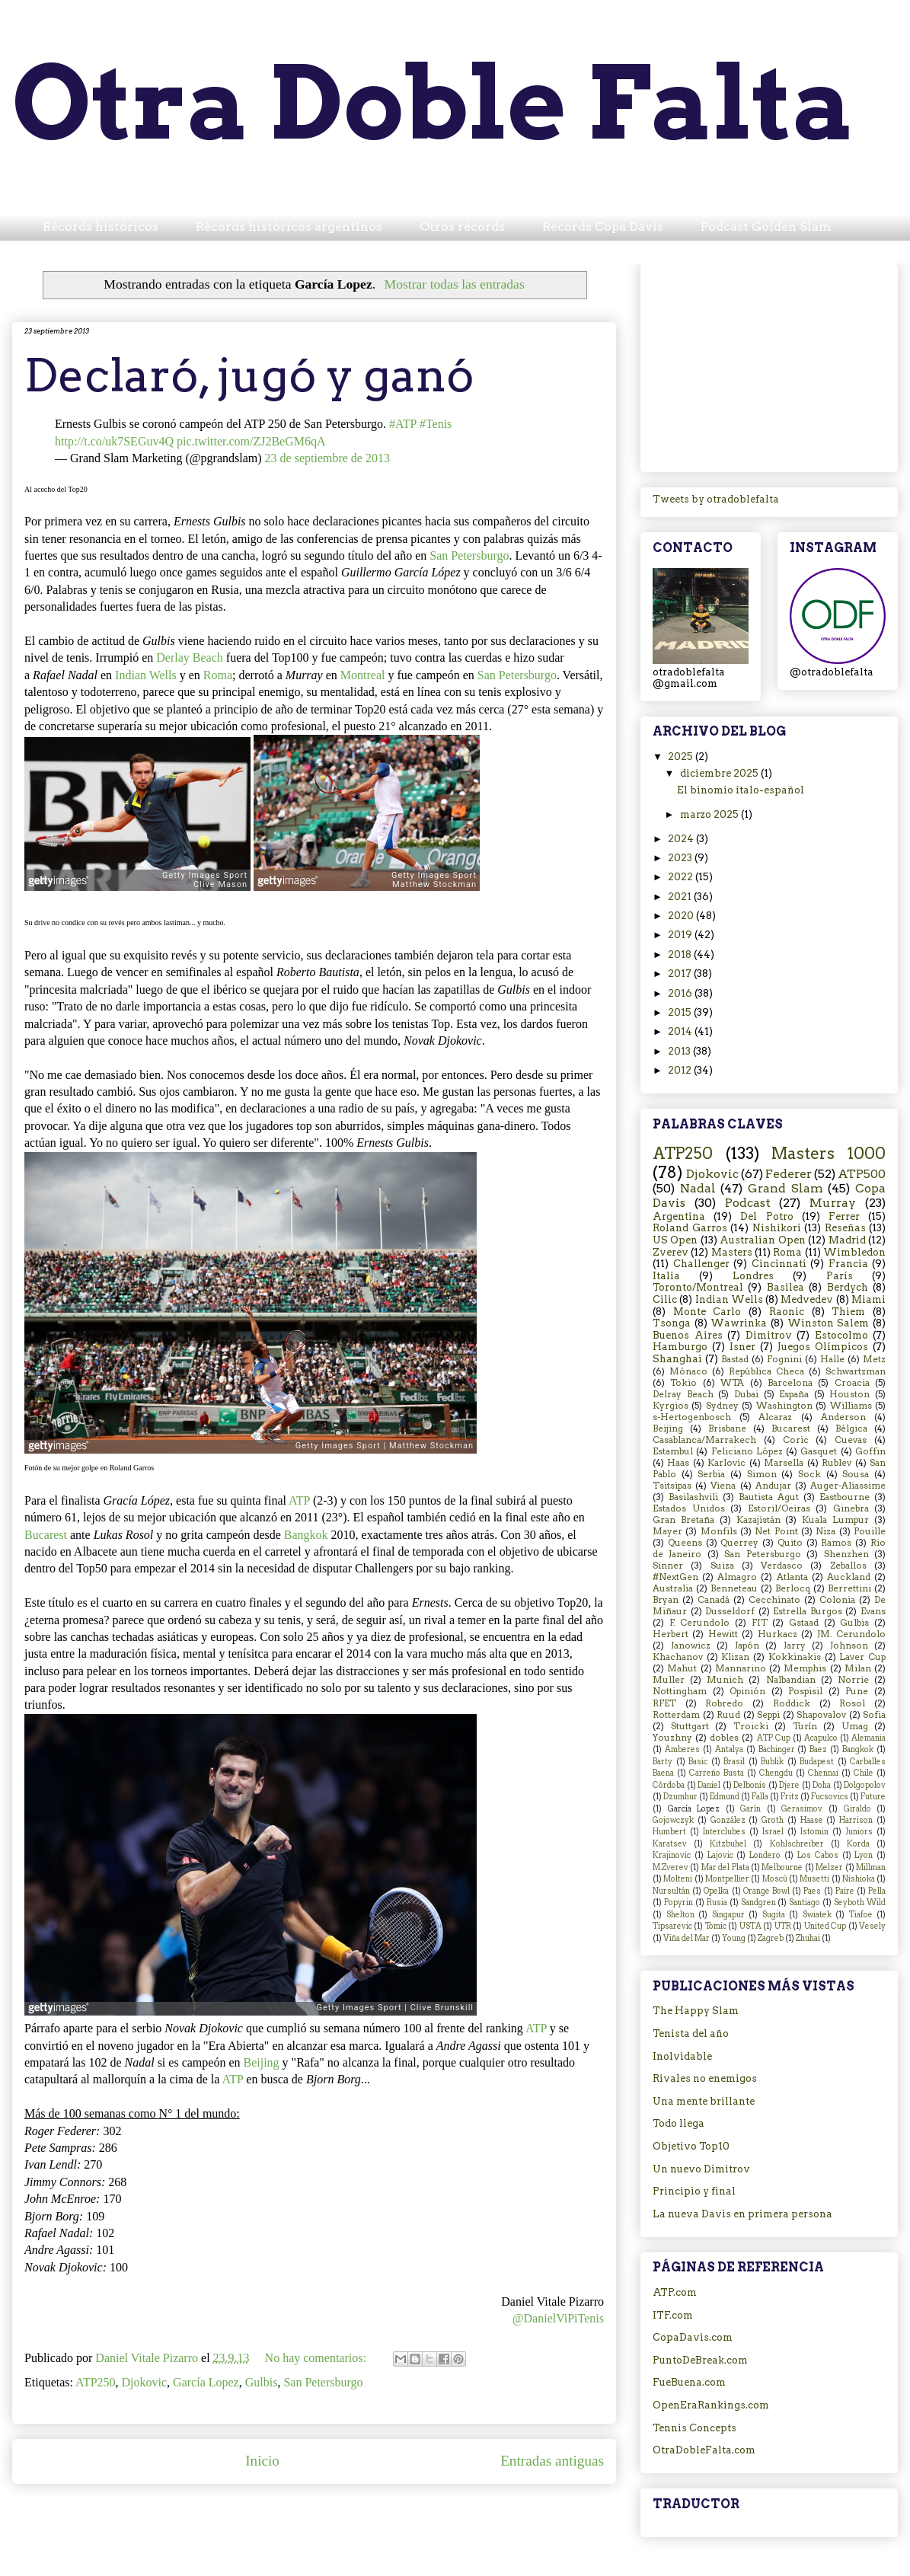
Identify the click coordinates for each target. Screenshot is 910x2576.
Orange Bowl (766, 1891)
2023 (681, 857)
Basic (697, 1762)
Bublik (772, 1762)
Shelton (680, 1915)
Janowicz (690, 1645)
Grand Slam (785, 1188)
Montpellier (727, 1879)
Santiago (804, 1902)
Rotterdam (676, 1714)
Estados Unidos (689, 1508)
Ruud (728, 1714)
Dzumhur (680, 1797)
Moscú (774, 1879)
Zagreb (771, 1938)
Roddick (791, 1703)
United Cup (825, 1926)
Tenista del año (691, 2033)
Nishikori (776, 1228)
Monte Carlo (707, 1311)
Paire (844, 1891)
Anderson (843, 1417)
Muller (669, 1679)
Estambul (673, 1451)
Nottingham (680, 1691)
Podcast (748, 1202)
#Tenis (436, 423)
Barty (662, 1762)
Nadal (698, 1188)
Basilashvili (693, 1497)
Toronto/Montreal (698, 1287)
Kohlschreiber (797, 1844)
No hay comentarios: (317, 2357)
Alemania (868, 1738)
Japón (747, 1645)
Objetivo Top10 (691, 2146)
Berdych (847, 1287)
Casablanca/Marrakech (704, 1440)
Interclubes (724, 1832)
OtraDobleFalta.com (704, 2450)
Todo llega (678, 2123)
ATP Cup (773, 1738)
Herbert (670, 1634)
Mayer (667, 1531)
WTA (732, 1382)
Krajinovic (672, 1855)
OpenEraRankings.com (711, 2405)
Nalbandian (791, 1679)
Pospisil (805, 1691)
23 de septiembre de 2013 (327, 458)
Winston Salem (828, 1323)
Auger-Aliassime (848, 1485)
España (794, 1394)
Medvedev (807, 1299)
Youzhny (672, 1737)
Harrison (856, 1820)
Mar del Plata (725, 1867)
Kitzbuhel (728, 1844)
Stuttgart (690, 1726)
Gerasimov (801, 1809)
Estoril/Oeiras (779, 1508)
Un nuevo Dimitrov (701, 2169)
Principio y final (694, 2191)
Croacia (852, 1382)
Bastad (735, 1359)
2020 (682, 915)
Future (873, 1797)
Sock (809, 1474)
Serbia (711, 1474)
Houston (849, 1394)
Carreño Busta (716, 1773)
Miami (868, 1299)
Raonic (786, 1311)
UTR (782, 1926)
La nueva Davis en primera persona (742, 2214)
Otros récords (462, 226)
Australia (673, 1588)
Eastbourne (844, 1497)
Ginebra (851, 1508)
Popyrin (678, 1902)
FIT (760, 1622)
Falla (760, 1797)
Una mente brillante (704, 2101)
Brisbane (727, 1428)
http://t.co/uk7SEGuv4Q (114, 441)
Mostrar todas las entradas (455, 284)
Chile (863, 1773)
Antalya (729, 1749)
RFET (664, 1703)
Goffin (870, 1451)
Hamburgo (680, 1346)
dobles (724, 1737)
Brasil (734, 1762)
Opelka (716, 1891)
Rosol (852, 1703)
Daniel (709, 1785)
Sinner (668, 1565)
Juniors (859, 1832)
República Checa (766, 1371)
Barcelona (790, 1382)
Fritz (790, 1797)
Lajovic (720, 1855)
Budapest (817, 1762)
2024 (682, 838)
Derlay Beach (189, 657)
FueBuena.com (689, 2382)
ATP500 (862, 1174)
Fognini (784, 1359)
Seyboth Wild (860, 1902)
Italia (666, 1276)
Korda (858, 1844)
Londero (765, 1855)
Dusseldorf (730, 1611)
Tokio (683, 1382)
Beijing (261, 2062)
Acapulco (821, 1738)
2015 (681, 1012)
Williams (851, 1405)
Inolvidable (682, 2056)
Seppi (768, 1714)
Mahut (682, 1668)
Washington (784, 1405)
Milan (858, 1668)
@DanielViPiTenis (558, 2318)
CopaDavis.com (693, 2337)
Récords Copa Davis (602, 226)
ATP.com (675, 2292)
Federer (788, 1174)
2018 (681, 954)
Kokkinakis (794, 1657)
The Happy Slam (696, 2010)
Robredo (724, 1703)
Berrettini (849, 1588)
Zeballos (848, 1565)
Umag (854, 1726)
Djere (789, 1785)
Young (734, 1938)
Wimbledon (854, 1252)
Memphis (805, 1668)
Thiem (848, 1311)
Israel (773, 1832)
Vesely (872, 1926)
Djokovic (145, 2382)
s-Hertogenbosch (692, 1417)
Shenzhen (846, 1554)
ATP (299, 1500)
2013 (680, 1051)
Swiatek (817, 1915)
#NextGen (675, 1577)
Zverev (670, 1252)
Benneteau (734, 1588)
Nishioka (858, 1879)
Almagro (737, 1577)
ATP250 (95, 2382)
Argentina (679, 1216)
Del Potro (766, 1216)
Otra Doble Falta (433, 102)
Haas (678, 1462)
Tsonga (672, 1323)
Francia (848, 1263)
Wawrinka (738, 1323)
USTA (750, 1926)
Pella (877, 1891)
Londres (753, 1276)
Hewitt (723, 1634)
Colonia (837, 1599)
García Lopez (206, 2382)
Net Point (776, 1531)
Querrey (739, 1542)
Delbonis (749, 1785)
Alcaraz (775, 1417)
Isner (742, 1346)
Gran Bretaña (683, 1520)
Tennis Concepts (694, 2428)
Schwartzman (855, 1371)
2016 (681, 993)
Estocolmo (841, 1335)
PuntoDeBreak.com (700, 2360)
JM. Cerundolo (851, 1634)
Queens (685, 1542)
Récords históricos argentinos (289, 226)
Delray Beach (683, 1394)
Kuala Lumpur (835, 1520)
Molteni (677, 1879)
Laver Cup (862, 1657)
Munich (725, 1679)
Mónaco (688, 1371)
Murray (832, 1202)
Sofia (874, 1714)
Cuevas (851, 1440)
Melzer (829, 1867)
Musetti (814, 1879)
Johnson (849, 1645)
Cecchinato (774, 1599)
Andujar (773, 1485)
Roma (217, 675)
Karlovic (726, 1462)
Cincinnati (779, 1263)
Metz (874, 1359)
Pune (856, 1691)
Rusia (717, 1902)
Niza (825, 1531)
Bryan (666, 1599)
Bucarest (45, 1534)
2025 (681, 756)
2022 (681, 877)
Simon (762, 1474)
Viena (723, 1485)
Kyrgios (670, 1405)
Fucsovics (829, 1797)
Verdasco (782, 1565)
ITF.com (673, 2315)
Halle (832, 1359)
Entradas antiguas (552, 2461)
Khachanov (678, 1657)
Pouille (870, 1531)
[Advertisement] (769, 365)
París (839, 1276)
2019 (681, 934)
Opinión (747, 1691)
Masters (731, 1252)
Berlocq (792, 1588)
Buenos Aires (688, 1335)
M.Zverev (670, 1867)
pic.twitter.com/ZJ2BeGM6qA (251, 441)
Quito (790, 1542)
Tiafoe (861, 1915)
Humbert (669, 1832)
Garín (750, 1809)
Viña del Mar (686, 1938)
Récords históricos (100, 226)
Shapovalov (821, 1714)
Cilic (665, 1299)
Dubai (746, 1394)
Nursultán (671, 1891)
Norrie (853, 1679)
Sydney (722, 1405)
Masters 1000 (828, 1153)
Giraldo (857, 1809)
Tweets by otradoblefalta (716, 499)
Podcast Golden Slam (766, 226)
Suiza (722, 1565)
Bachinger (776, 1749)
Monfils (719, 1531)
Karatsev (670, 1844)
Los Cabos (817, 1855)
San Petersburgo (469, 555)
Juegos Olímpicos (822, 1346)
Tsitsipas (672, 1485)
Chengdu (776, 1773)
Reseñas (845, 1228)
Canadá (714, 1599)
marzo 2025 (710, 814)
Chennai (823, 1773)
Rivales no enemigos (705, 2078)
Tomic (715, 1926)
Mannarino (740, 1668)
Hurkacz (777, 1634)
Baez (818, 1749)
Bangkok (306, 1534)
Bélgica (851, 1428)
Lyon (863, 1855)
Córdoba (669, 1785)
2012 (681, 1070)
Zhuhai (808, 1938)
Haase (811, 1820)
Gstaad (804, 1622)
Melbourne (782, 1867)
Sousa (855, 1474)
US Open (675, 1240)
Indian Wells (146, 675)
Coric (796, 1440)
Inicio (262, 2461)
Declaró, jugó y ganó (249, 375)
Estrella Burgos (807, 1611)
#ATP (403, 423)
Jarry (795, 1645)
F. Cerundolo (699, 1622)
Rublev (836, 1462)
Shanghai (677, 1359)
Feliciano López (747, 1451)
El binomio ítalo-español (740, 790)
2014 (681, 1031)
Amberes (682, 1749)
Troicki (750, 1726)
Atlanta (792, 1577)
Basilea (785, 1287)
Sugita (773, 1915)
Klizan (735, 1657)
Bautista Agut (769, 1497)
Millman (871, 1867)
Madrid (847, 1240)
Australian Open (762, 1240)
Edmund (724, 1797)
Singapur (728, 1915)
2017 (681, 973)
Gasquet (818, 1451)
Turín (805, 1726)
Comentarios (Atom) (348, 2507)
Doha (822, 1785)
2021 (681, 896)
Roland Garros (690, 1228)
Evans (873, 1611)
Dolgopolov (865, 1785)
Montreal (362, 675)
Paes (812, 1891)
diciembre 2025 (720, 773)
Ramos (836, 1542)
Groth (773, 1820)
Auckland (848, 1577)
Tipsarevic (672, 1926)
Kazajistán (758, 1520)
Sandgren (758, 1902)
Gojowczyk (673, 1820)
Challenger (701, 1263)
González (728, 1820)
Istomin (814, 1832)
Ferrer (844, 1216)
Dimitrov (769, 1335)
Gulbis (261, 2382)
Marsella (783, 1462)
